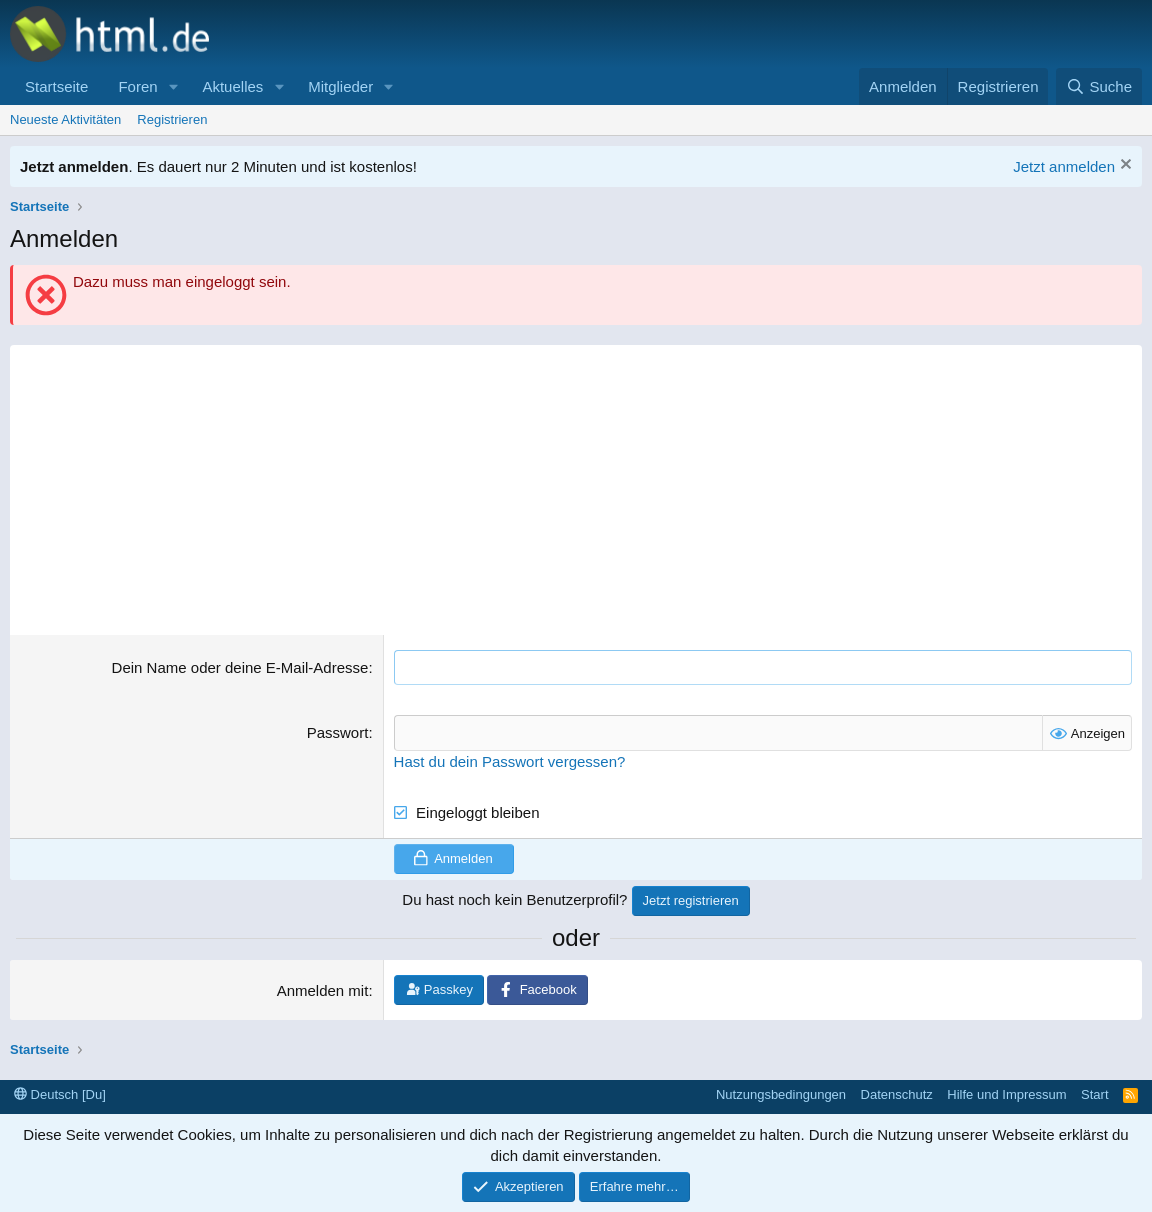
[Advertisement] (576, 485)
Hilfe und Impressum (1006, 1093)
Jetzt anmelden (1064, 166)
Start (1094, 1093)
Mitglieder (340, 86)
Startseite (56, 86)
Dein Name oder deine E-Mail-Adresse (240, 667)
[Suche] (1099, 86)
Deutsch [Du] (60, 1093)
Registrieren (172, 119)
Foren (137, 86)
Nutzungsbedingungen (781, 1093)
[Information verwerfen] (1123, 166)
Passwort (338, 732)
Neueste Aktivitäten (65, 119)
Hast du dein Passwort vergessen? (510, 760)
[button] (173, 86)
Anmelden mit (323, 990)
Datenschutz (897, 1093)
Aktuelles (232, 86)
